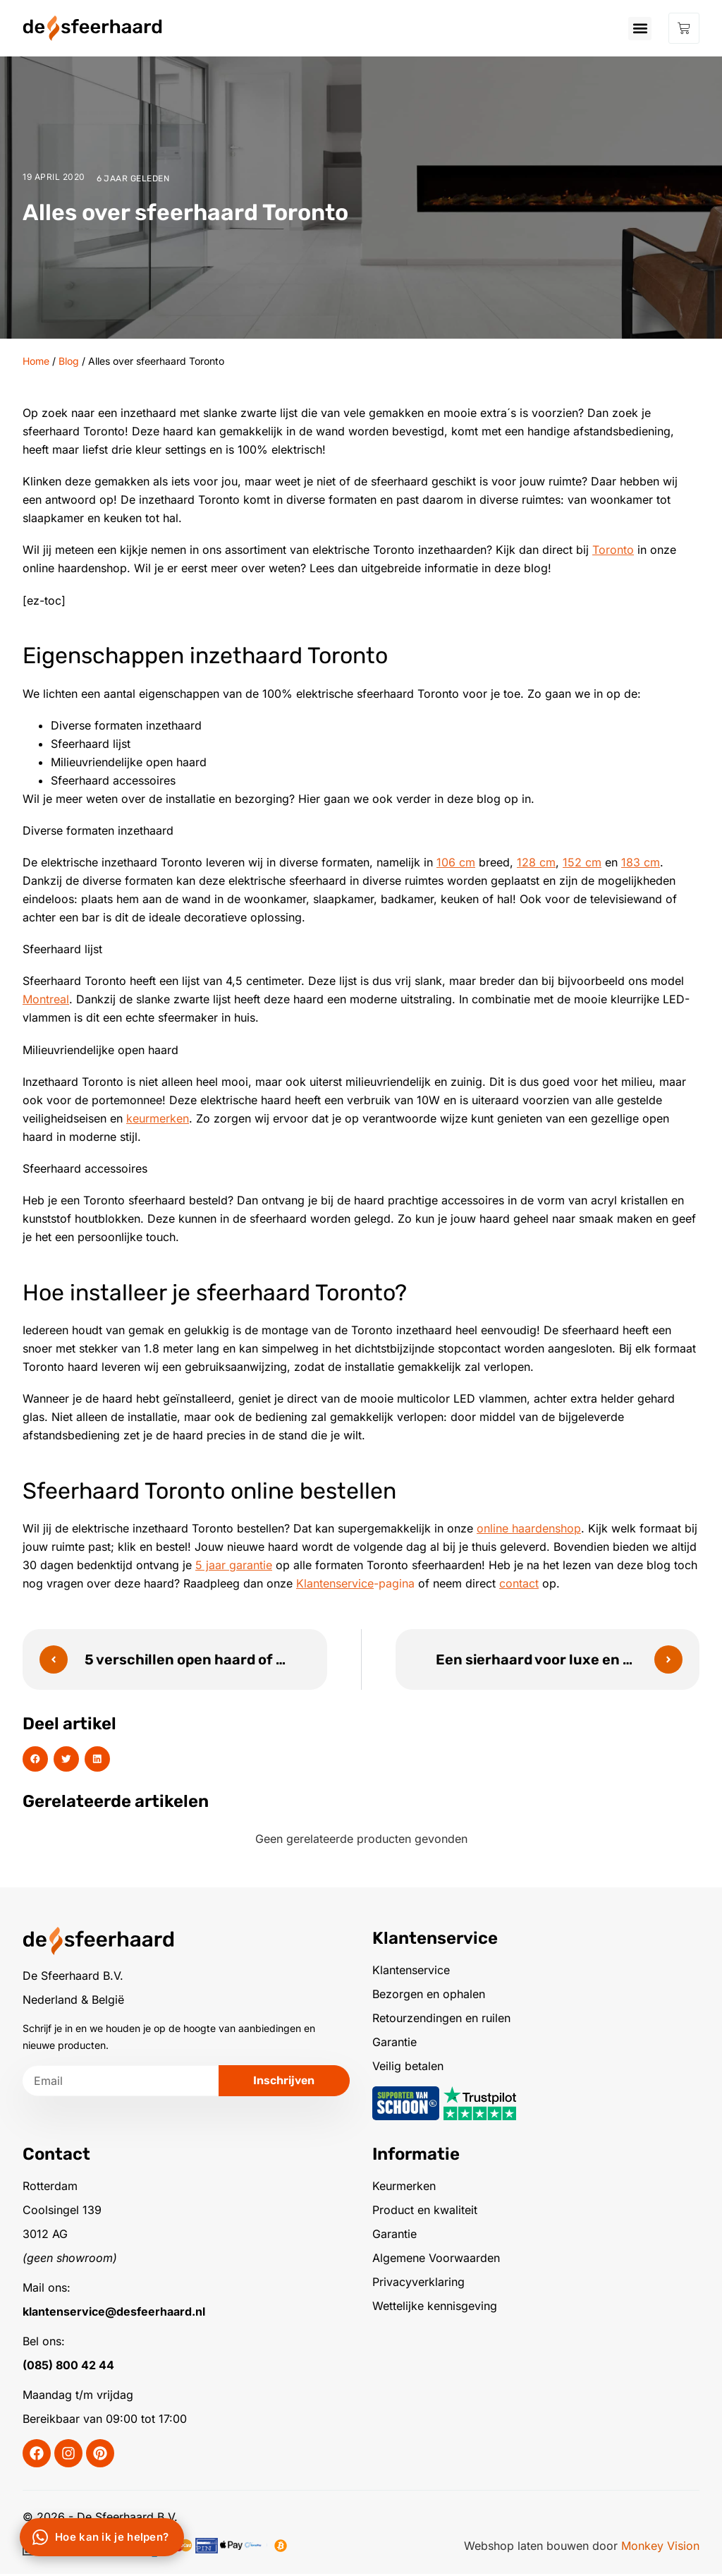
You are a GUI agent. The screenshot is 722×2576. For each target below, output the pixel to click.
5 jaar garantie (233, 1565)
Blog (69, 361)
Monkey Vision (660, 2548)
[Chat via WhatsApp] (102, 2537)
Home (36, 361)
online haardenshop (529, 1528)
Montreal (46, 999)
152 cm (582, 862)
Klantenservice (335, 1583)
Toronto (613, 550)
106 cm (455, 862)
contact (519, 1583)
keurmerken (157, 1118)
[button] (639, 28)
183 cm (640, 862)
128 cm (536, 862)
